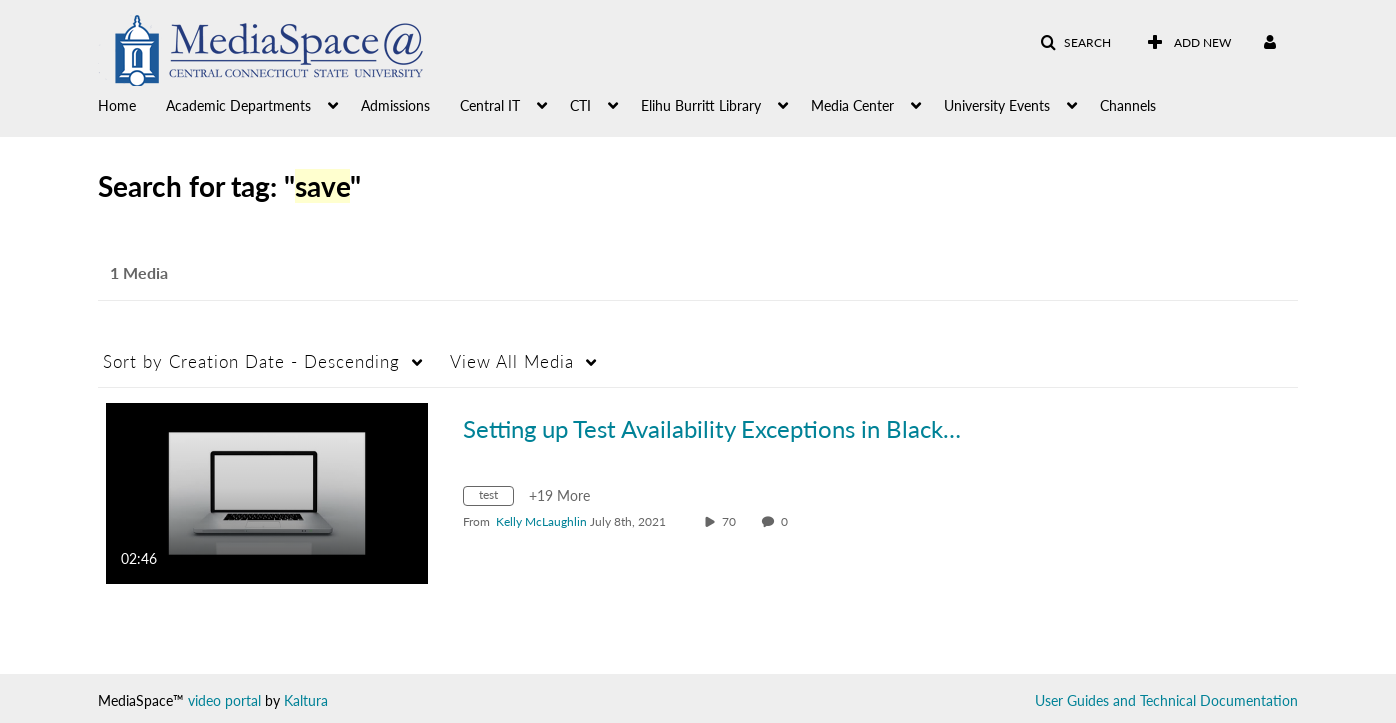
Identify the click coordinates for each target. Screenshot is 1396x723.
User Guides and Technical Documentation (1166, 700)
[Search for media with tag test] (496, 498)
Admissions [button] (395, 105)
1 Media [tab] (139, 272)
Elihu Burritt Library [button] (701, 105)
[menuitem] (132, 104)
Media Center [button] (852, 105)
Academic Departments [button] (238, 105)
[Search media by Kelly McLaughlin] (541, 521)
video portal (224, 700)
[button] (1075, 43)
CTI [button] (580, 105)
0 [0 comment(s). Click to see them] (787, 521)
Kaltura (306, 700)
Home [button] (117, 105)
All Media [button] (512, 361)
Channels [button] (1128, 105)
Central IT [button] (490, 105)
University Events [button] (997, 105)
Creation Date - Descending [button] (251, 361)
